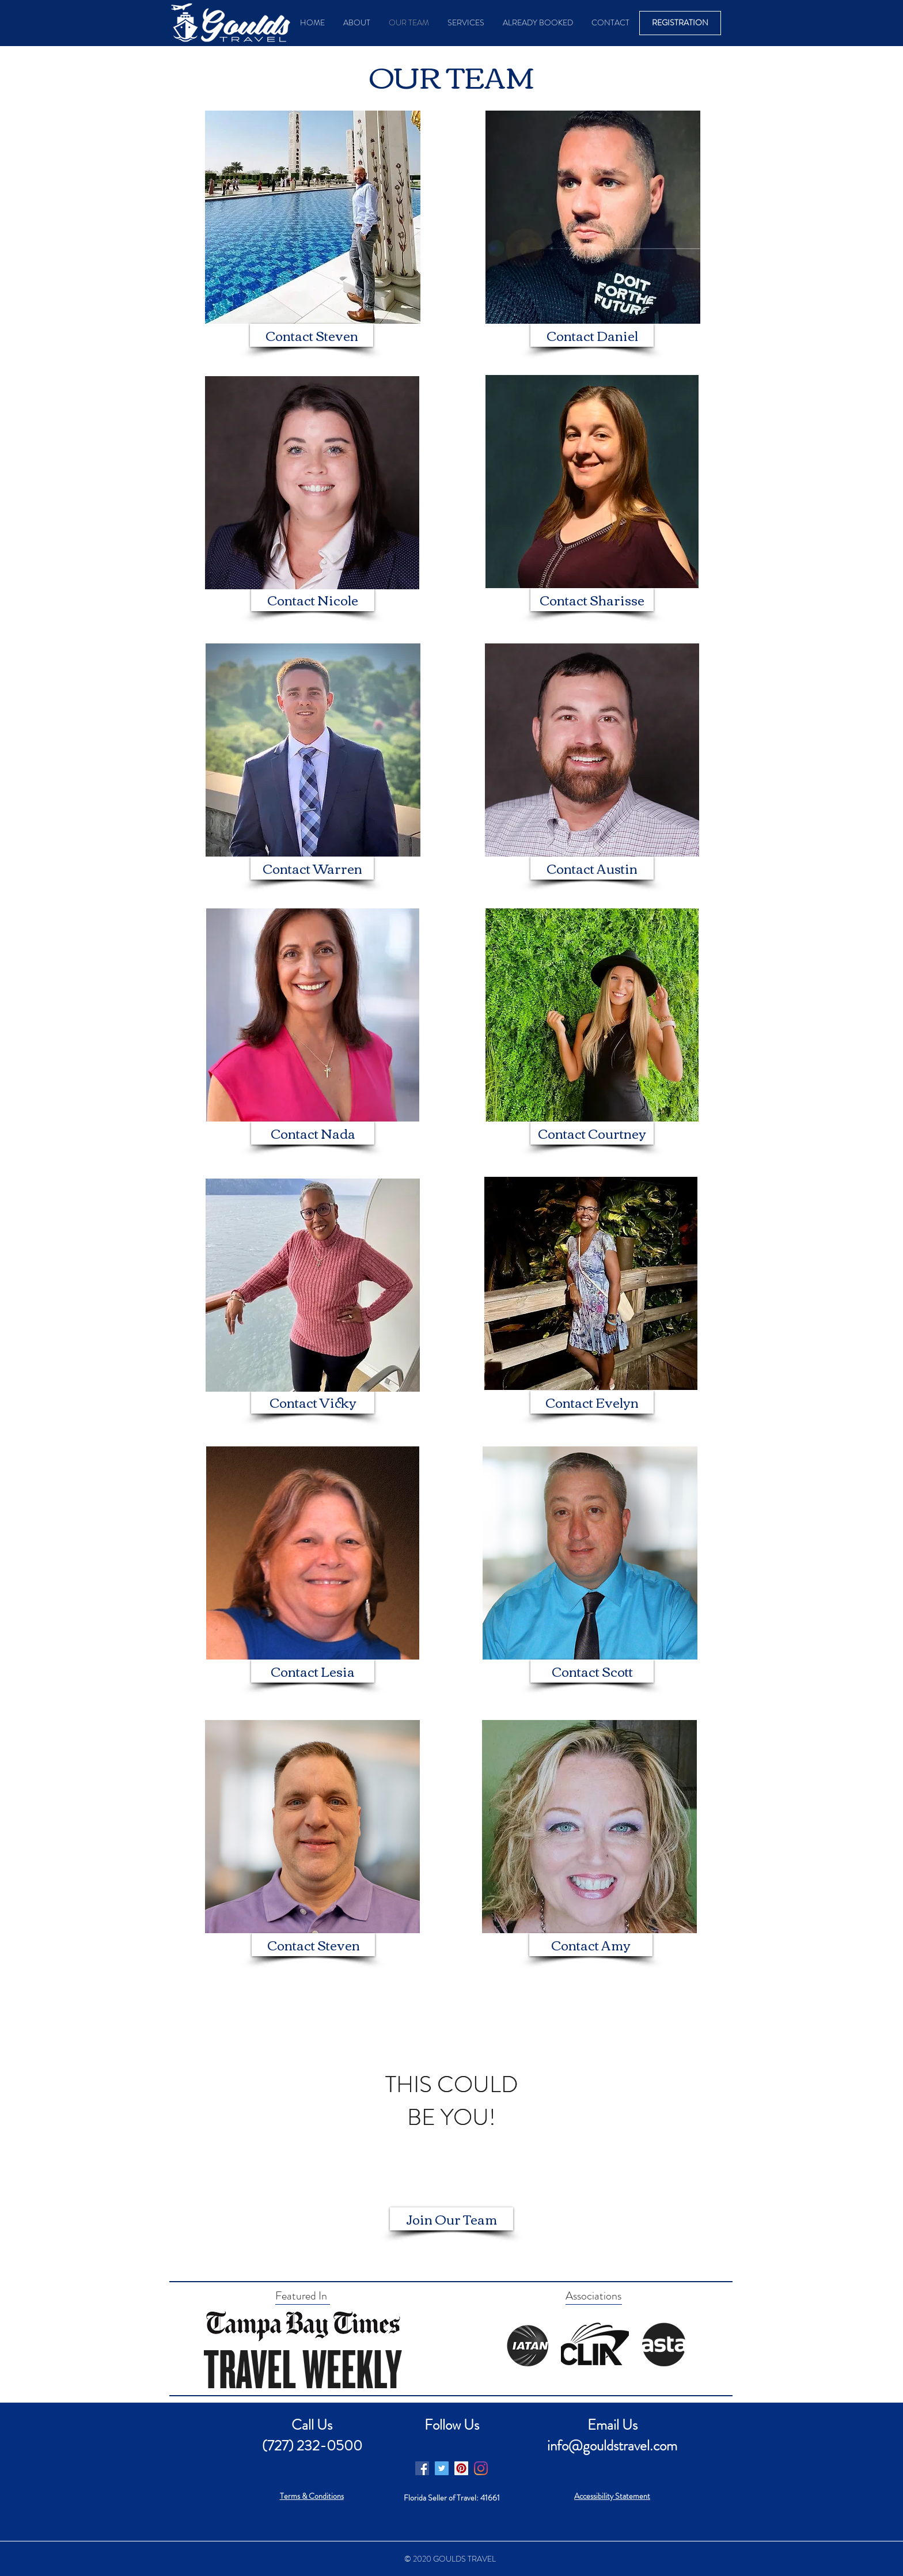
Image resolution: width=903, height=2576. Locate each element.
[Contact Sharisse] (592, 599)
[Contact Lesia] (312, 1671)
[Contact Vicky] (312, 1402)
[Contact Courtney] (592, 1133)
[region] (451, 2100)
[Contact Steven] (311, 335)
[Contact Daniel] (592, 335)
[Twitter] (442, 2468)
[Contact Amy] (590, 1944)
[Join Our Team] (451, 2218)
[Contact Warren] (312, 868)
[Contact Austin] (592, 868)
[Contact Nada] (312, 1133)
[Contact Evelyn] (592, 1402)
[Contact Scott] (592, 1671)
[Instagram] (481, 2468)
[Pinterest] (461, 2468)
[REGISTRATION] (680, 23)
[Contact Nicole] (312, 599)
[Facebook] (422, 2468)
